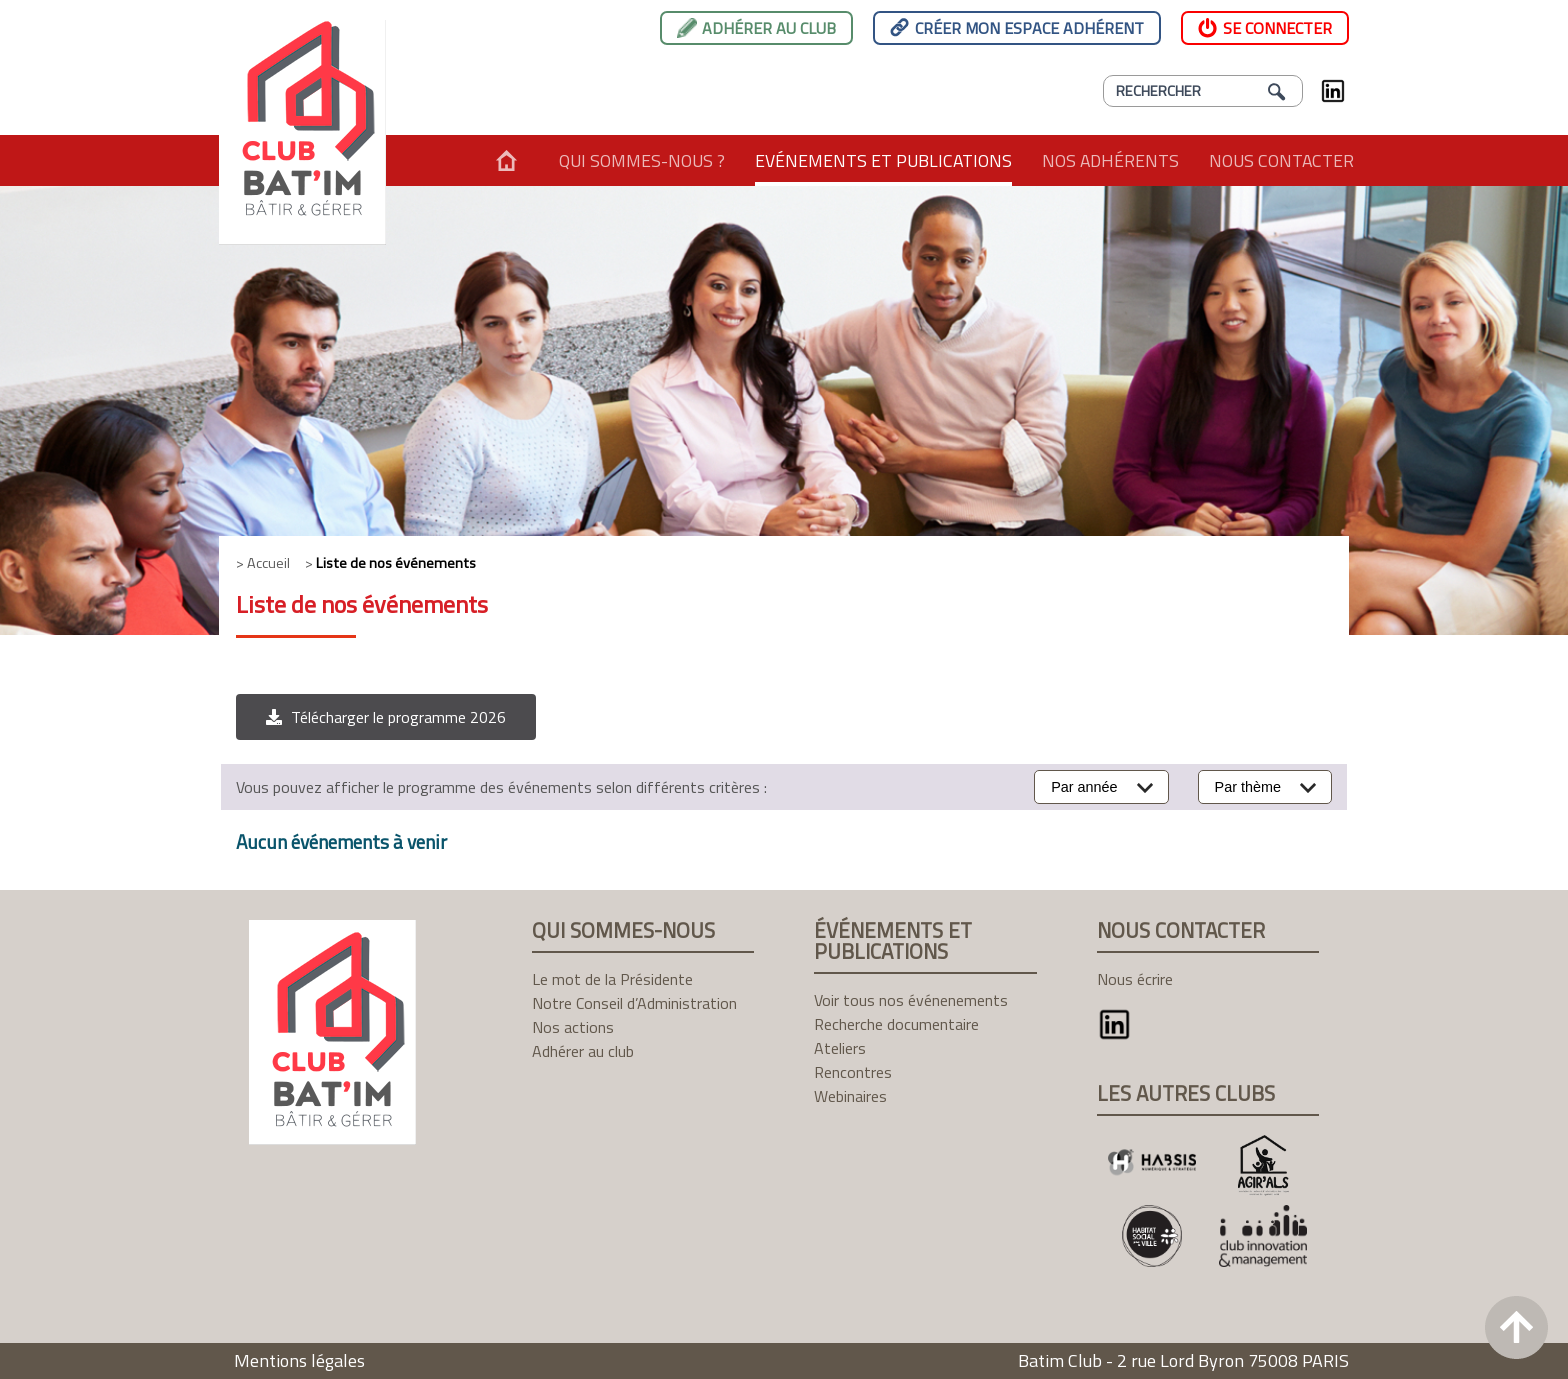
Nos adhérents (1110, 160)
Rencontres (853, 1072)
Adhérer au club (769, 28)
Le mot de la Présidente (612, 979)
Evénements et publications (883, 160)
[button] (386, 717)
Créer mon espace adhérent (1029, 28)
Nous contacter (1281, 160)
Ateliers (840, 1048)
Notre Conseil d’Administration (634, 1003)
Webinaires (850, 1096)
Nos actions (573, 1027)
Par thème (1248, 787)
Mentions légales (299, 1360)
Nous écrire (1135, 979)
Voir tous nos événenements (911, 1000)
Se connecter (1277, 28)
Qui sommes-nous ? (642, 160)
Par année (1084, 787)
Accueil (506, 160)
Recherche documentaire (896, 1024)
